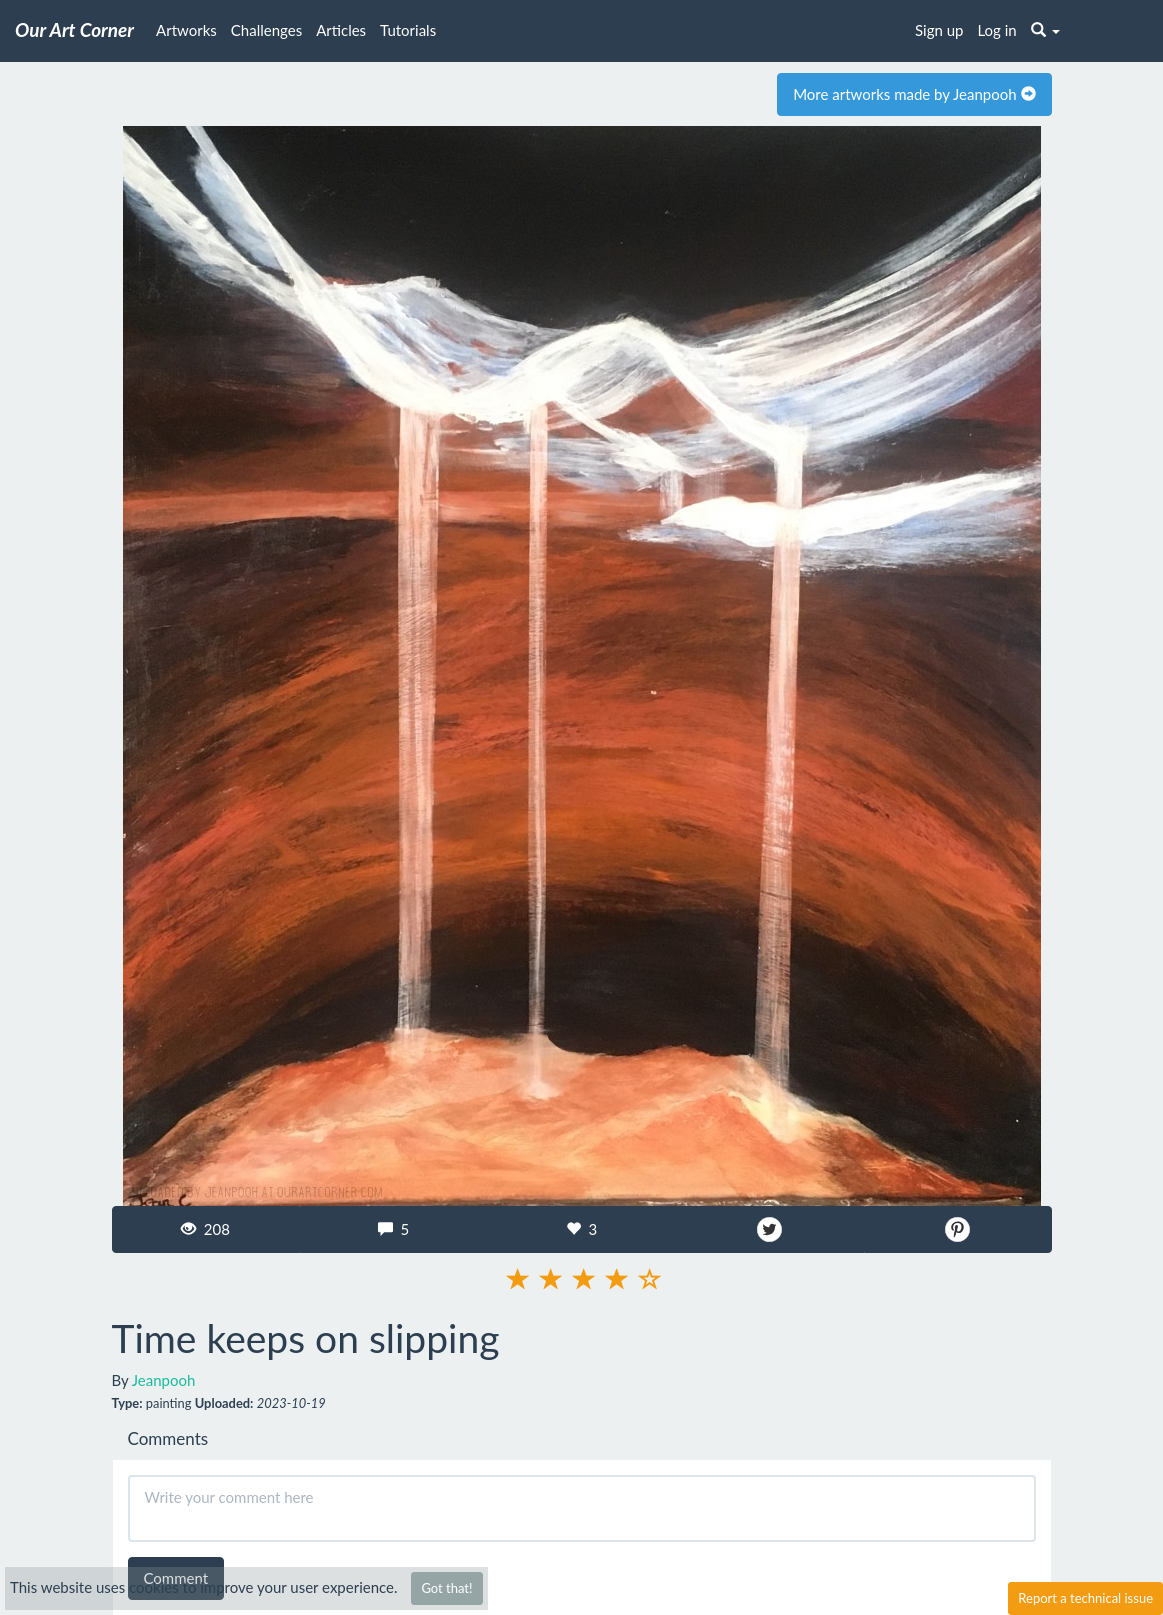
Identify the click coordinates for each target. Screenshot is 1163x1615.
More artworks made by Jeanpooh (914, 94)
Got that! (446, 1588)
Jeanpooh (164, 1380)
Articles (341, 30)
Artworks (186, 30)
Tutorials (408, 30)
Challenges (266, 30)
